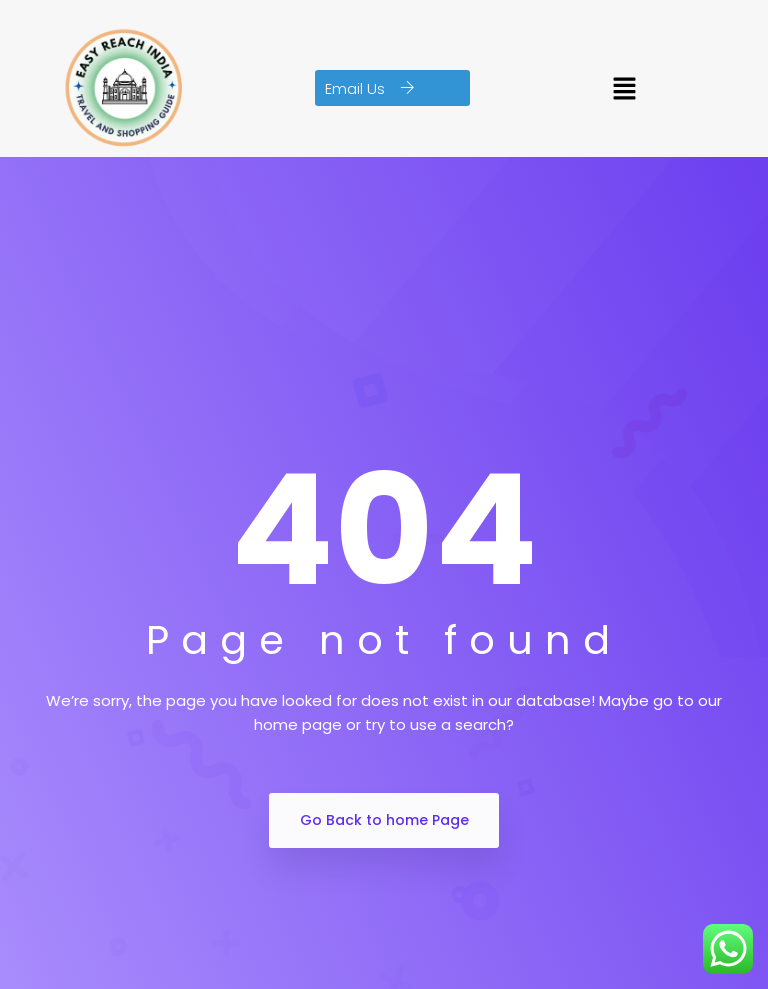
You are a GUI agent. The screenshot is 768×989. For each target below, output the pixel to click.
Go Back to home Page (384, 820)
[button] (392, 88)
